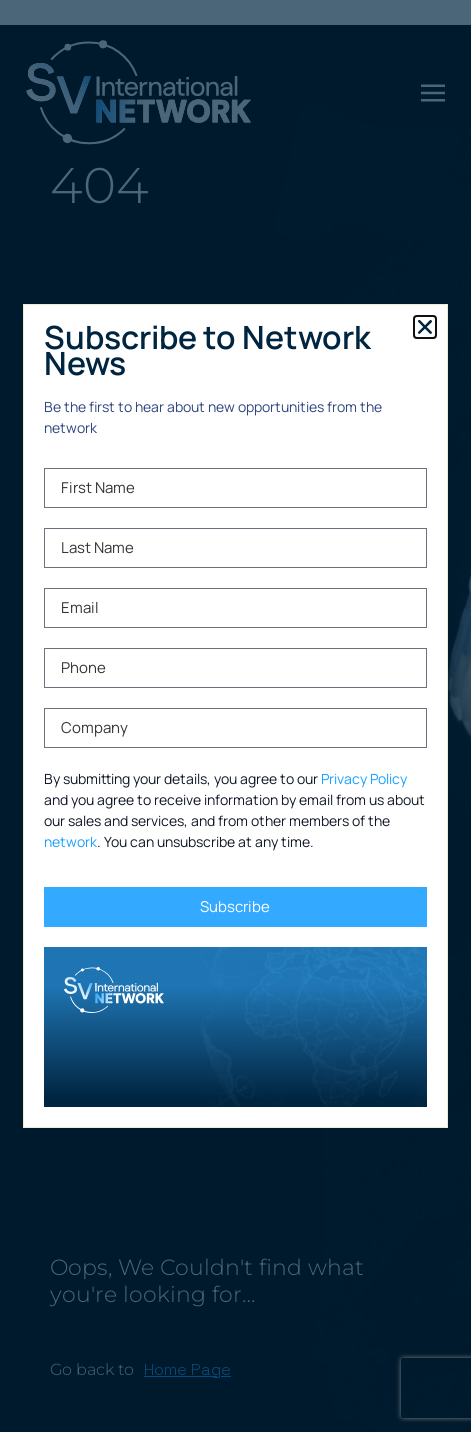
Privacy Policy (364, 778)
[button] (425, 327)
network (70, 841)
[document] (235, 716)
